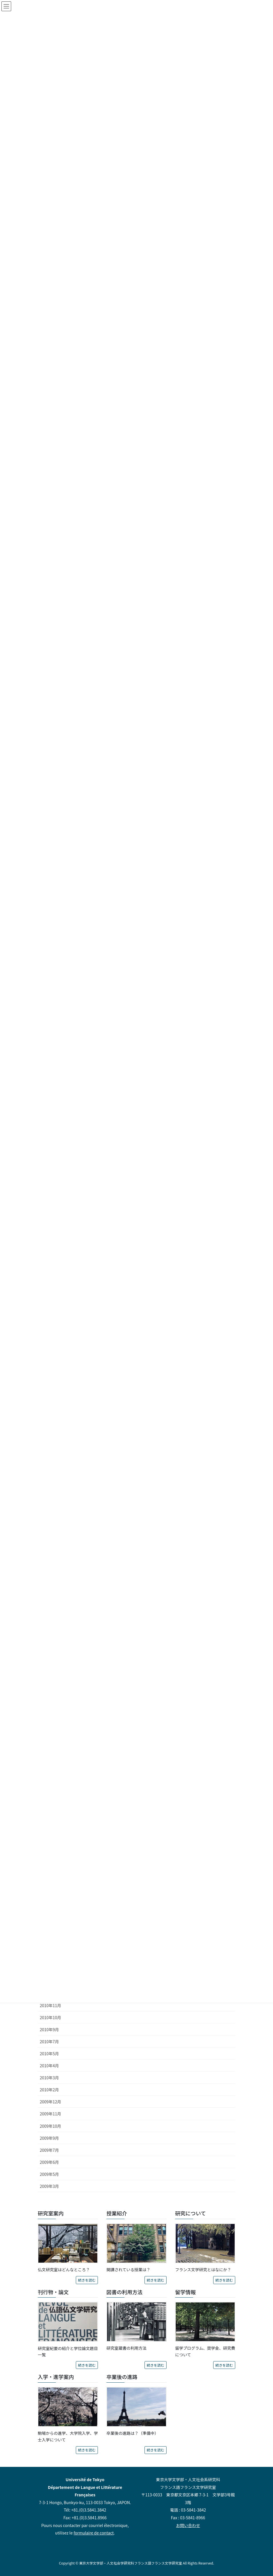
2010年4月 (49, 2065)
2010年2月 (49, 2089)
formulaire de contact (94, 2533)
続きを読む (87, 2280)
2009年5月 (49, 2174)
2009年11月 (50, 2114)
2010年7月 (49, 2041)
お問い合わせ (188, 2525)
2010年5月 (49, 2053)
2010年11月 (50, 2005)
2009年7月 (49, 2150)
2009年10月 (50, 2126)
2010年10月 (50, 2017)
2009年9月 (49, 2138)
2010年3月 (49, 2077)
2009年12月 (50, 2102)
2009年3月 (49, 2186)
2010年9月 (49, 2029)
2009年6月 (49, 2162)
